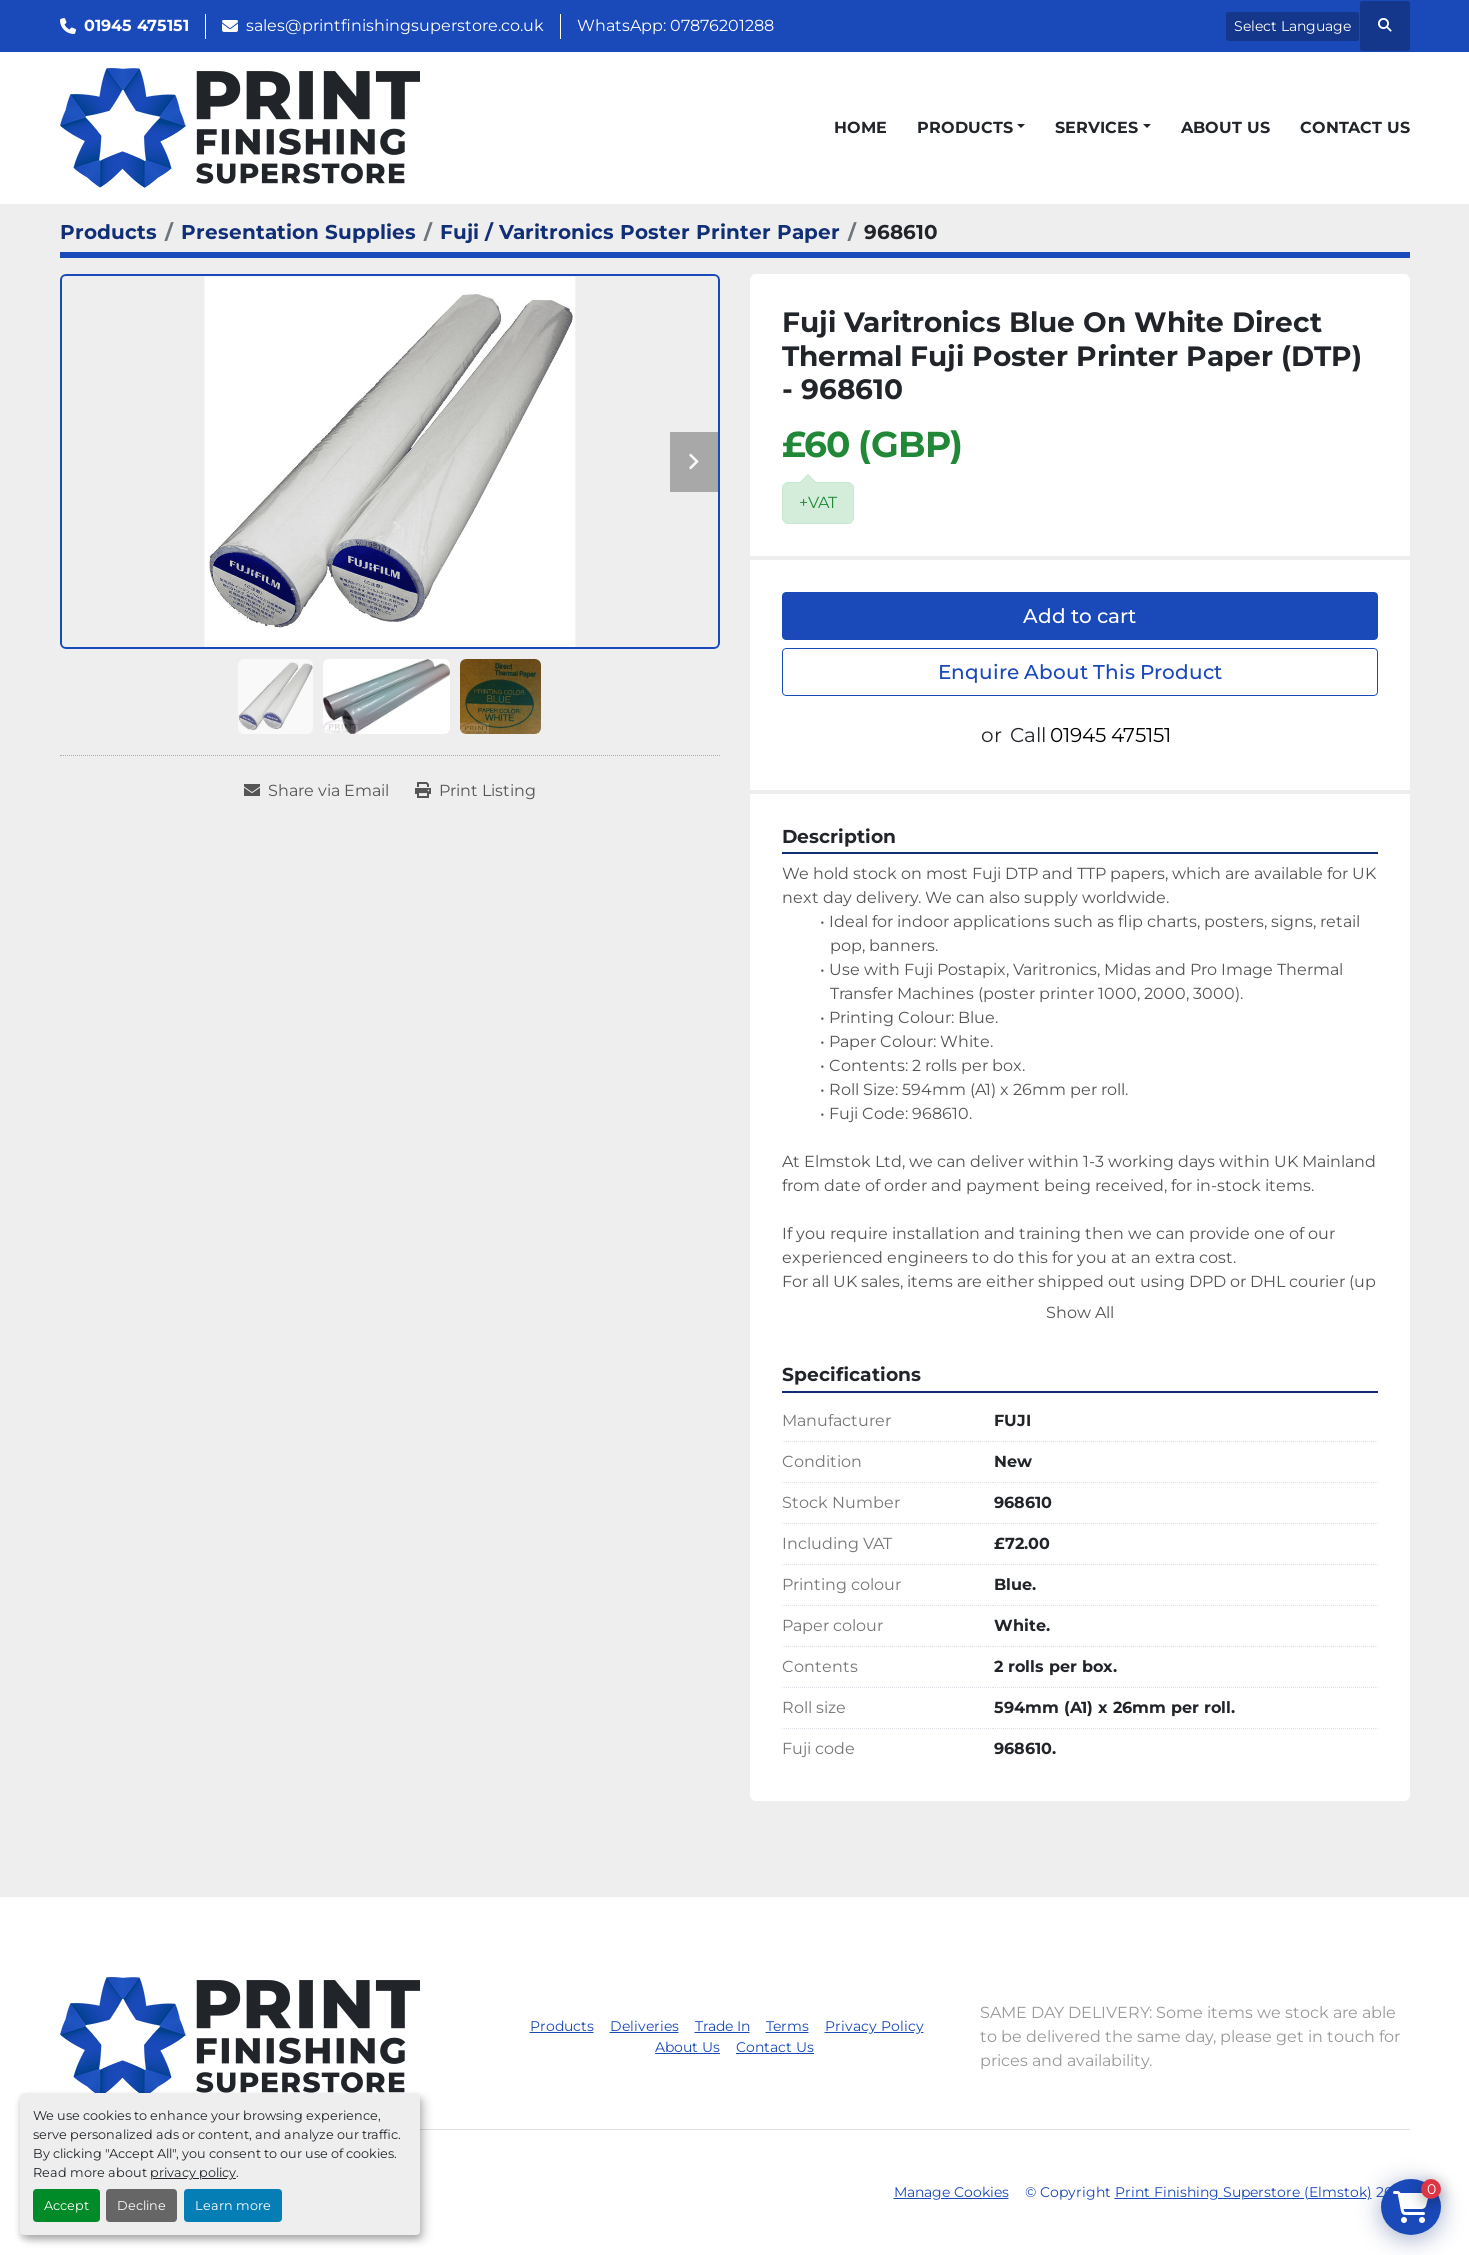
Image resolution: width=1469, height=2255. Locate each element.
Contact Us (1355, 127)
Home (860, 127)
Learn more (233, 2205)
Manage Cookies (951, 2192)
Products (965, 127)
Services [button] (1096, 127)
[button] (971, 128)
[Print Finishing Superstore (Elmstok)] (240, 2035)
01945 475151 (136, 25)
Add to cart (1079, 616)
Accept (66, 2205)
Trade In (722, 2026)
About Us (1225, 127)
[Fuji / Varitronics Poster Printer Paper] (640, 232)
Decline (141, 2205)
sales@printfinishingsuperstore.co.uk (395, 25)
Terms (787, 2026)
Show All (1080, 1312)
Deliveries (644, 2026)
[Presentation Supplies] (298, 232)
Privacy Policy (874, 2026)
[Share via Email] (316, 791)
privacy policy (193, 2172)
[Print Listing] (475, 791)
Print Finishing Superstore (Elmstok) (1243, 2192)
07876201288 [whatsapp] (722, 25)
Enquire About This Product (1080, 672)
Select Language (1292, 26)
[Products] (108, 232)
